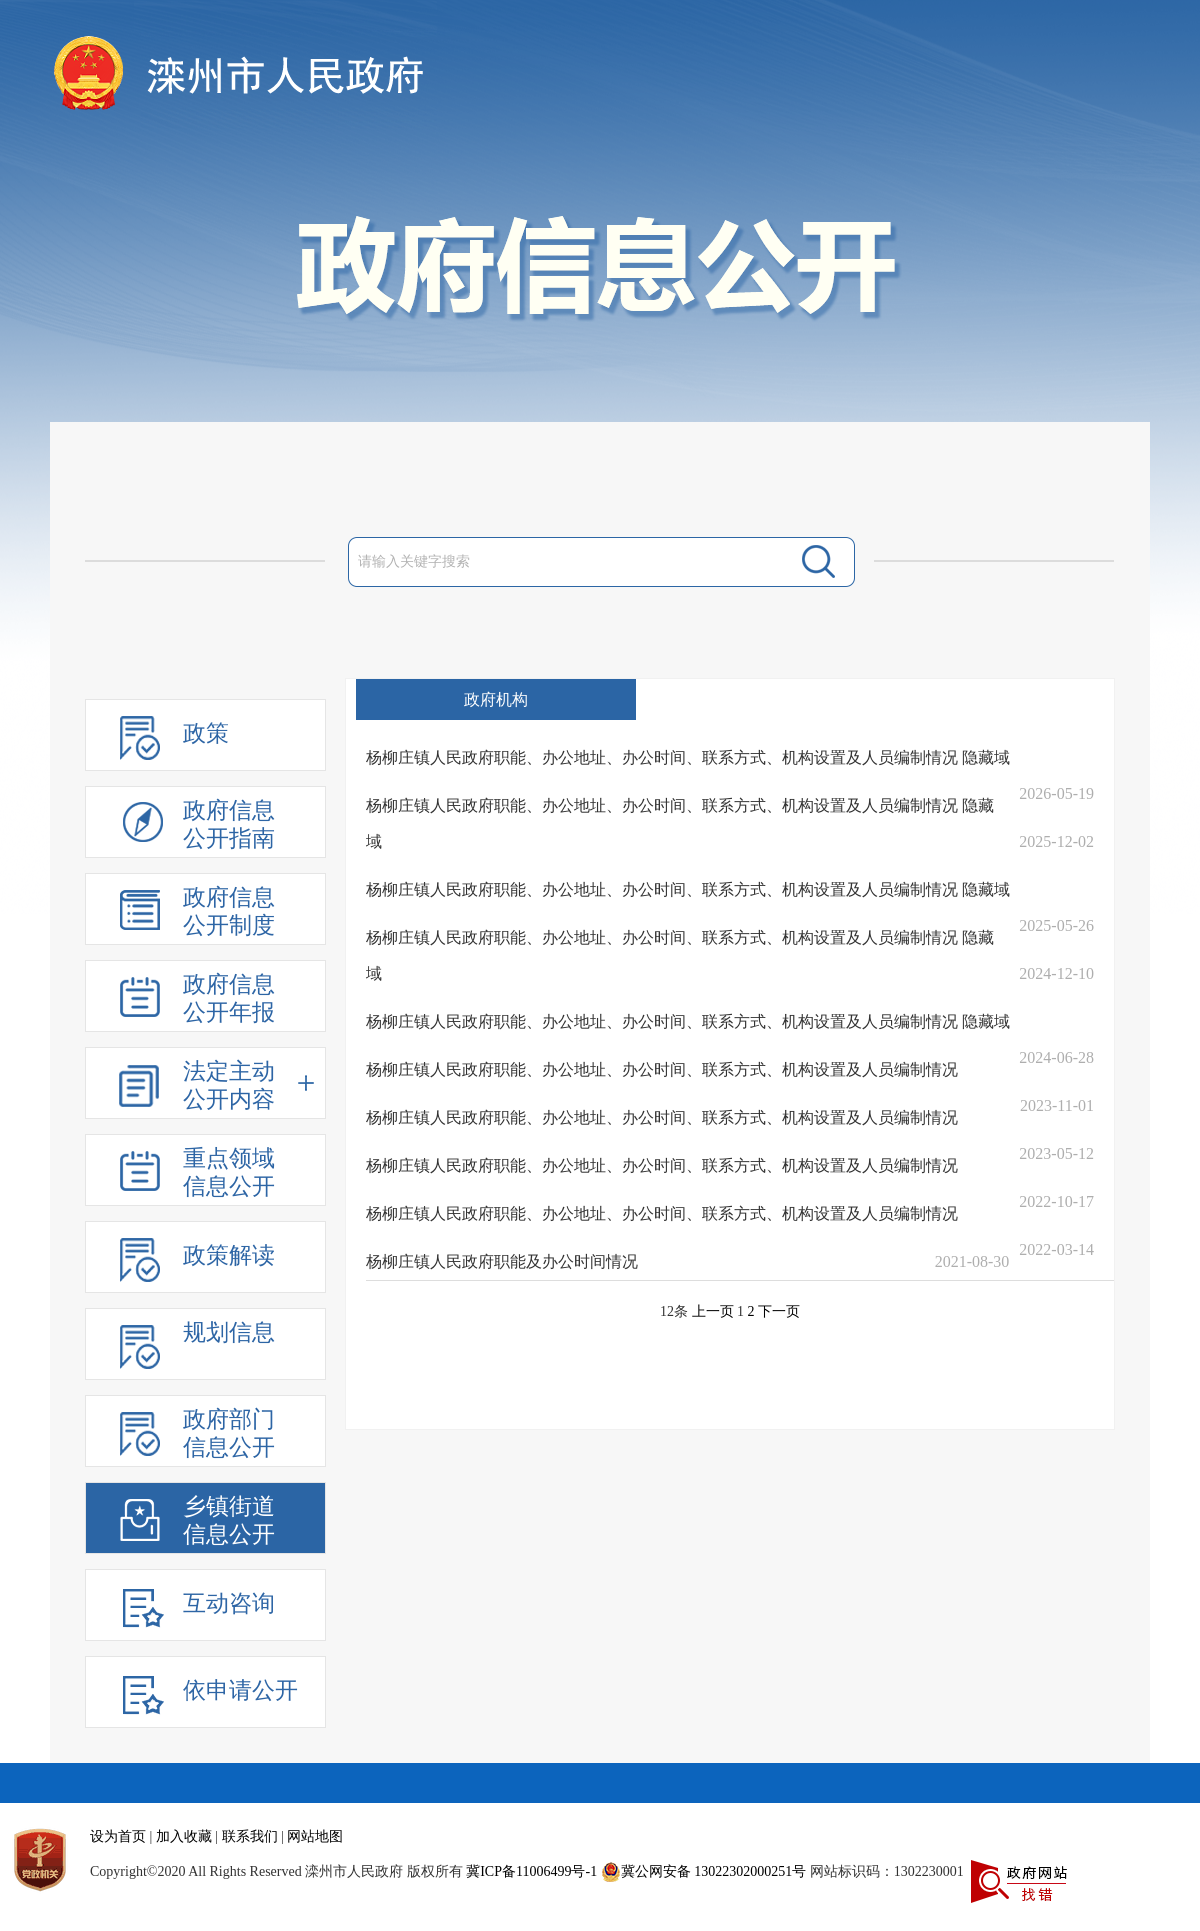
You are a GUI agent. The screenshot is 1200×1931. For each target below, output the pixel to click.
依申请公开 (240, 1690)
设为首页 (118, 1836)
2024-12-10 (1056, 973)
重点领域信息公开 (229, 1172)
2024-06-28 (1056, 1057)
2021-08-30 (972, 1261)
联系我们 (250, 1836)
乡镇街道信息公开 (229, 1520)
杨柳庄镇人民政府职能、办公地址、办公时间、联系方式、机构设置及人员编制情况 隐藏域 (688, 757)
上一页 (713, 1311)
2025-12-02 (1056, 841)
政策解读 (229, 1255)
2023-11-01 (1057, 1105)
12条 (674, 1311)
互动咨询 (229, 1603)
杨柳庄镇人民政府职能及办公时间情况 (502, 1261)
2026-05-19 (1056, 793)
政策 (206, 733)
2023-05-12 (1056, 1153)
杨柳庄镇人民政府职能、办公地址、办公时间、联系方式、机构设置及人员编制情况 (662, 1069)
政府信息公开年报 (229, 998)
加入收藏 (184, 1836)
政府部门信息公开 (229, 1433)
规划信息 (229, 1332)
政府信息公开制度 (229, 911)
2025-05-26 (1056, 925)
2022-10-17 (1056, 1201)
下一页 (779, 1311)
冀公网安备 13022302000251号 (704, 1872)
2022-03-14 (1056, 1249)
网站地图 (315, 1836)
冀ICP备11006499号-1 (531, 1871)
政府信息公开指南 (229, 824)
